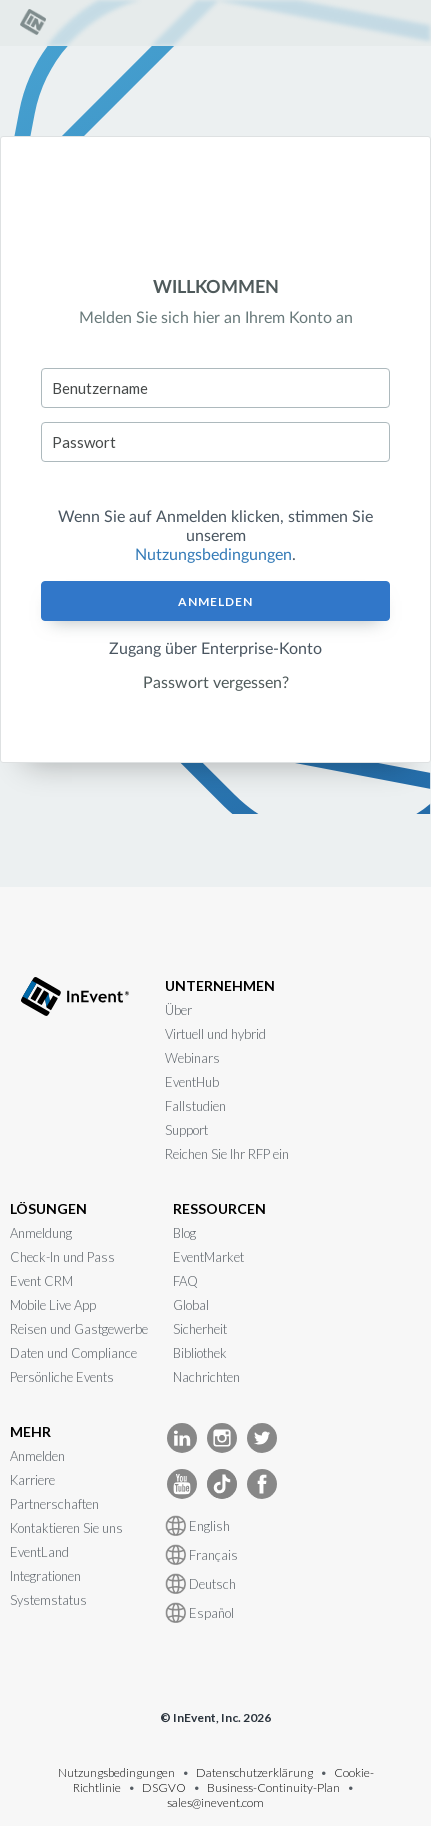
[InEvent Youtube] (182, 1482)
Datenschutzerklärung (254, 1772)
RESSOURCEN (219, 1208)
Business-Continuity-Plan (273, 1787)
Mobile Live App (53, 1305)
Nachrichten (206, 1377)
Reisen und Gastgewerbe (79, 1329)
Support (186, 1130)
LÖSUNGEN (48, 1208)
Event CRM (41, 1281)
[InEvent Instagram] (222, 1436)
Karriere (32, 1480)
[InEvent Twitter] (262, 1436)
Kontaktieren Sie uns (66, 1528)
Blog (184, 1233)
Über (178, 1010)
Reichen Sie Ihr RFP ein (227, 1154)
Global (191, 1305)
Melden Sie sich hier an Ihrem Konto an (216, 318)
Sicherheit (200, 1329)
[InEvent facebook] (262, 1482)
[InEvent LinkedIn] (182, 1436)
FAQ (185, 1281)
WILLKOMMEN (216, 288)
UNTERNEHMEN (220, 985)
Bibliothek (200, 1353)
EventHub (192, 1082)
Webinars (192, 1058)
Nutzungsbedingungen (213, 555)
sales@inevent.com (215, 1802)
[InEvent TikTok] (222, 1482)
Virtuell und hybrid (215, 1034)
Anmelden (215, 601)
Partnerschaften (54, 1504)
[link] (35, 31)
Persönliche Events (62, 1377)
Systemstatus (48, 1600)
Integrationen (45, 1576)
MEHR (30, 1431)
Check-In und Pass (62, 1257)
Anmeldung (41, 1233)
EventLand (39, 1552)
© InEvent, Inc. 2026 (215, 1717)
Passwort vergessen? (216, 683)
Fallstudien (195, 1106)
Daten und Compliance (73, 1353)
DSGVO (164, 1787)
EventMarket (208, 1257)
